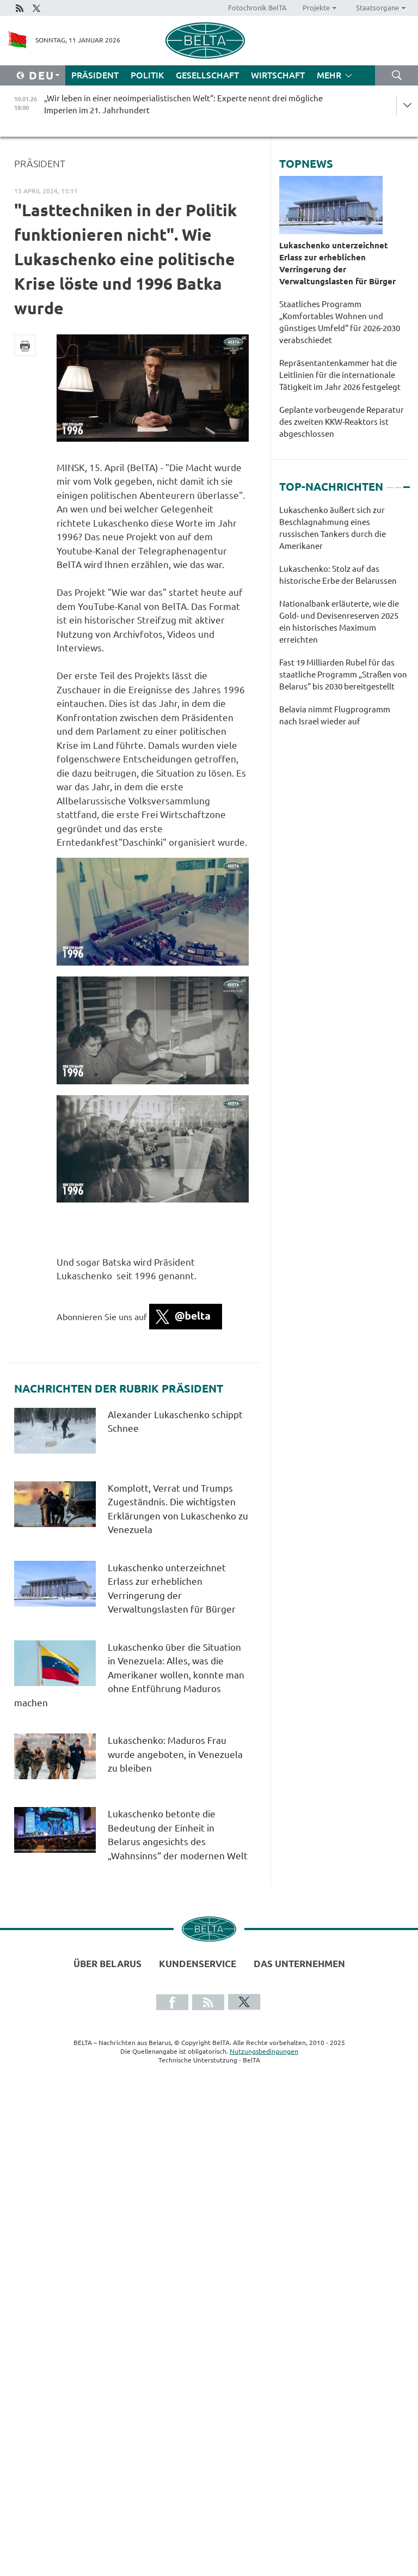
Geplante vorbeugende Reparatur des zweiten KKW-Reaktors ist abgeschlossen (341, 421)
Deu (41, 75)
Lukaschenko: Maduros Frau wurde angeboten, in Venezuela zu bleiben (175, 1754)
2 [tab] (398, 482)
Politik (147, 75)
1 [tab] (390, 482)
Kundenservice (197, 1963)
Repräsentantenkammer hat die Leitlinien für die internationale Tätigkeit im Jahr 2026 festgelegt (340, 375)
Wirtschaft (278, 75)
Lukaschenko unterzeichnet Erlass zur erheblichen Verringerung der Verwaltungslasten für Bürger (337, 263)
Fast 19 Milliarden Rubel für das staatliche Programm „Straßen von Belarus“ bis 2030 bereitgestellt (343, 674)
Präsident (95, 75)
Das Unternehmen (299, 1963)
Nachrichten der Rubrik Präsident (118, 1388)
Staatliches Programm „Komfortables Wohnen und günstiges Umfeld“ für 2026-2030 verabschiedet (339, 322)
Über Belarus (107, 1963)
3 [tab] (406, 482)
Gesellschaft (207, 75)
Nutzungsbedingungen (264, 2051)
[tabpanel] (344, 621)
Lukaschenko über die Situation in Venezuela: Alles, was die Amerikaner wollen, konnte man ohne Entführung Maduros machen (129, 1675)
